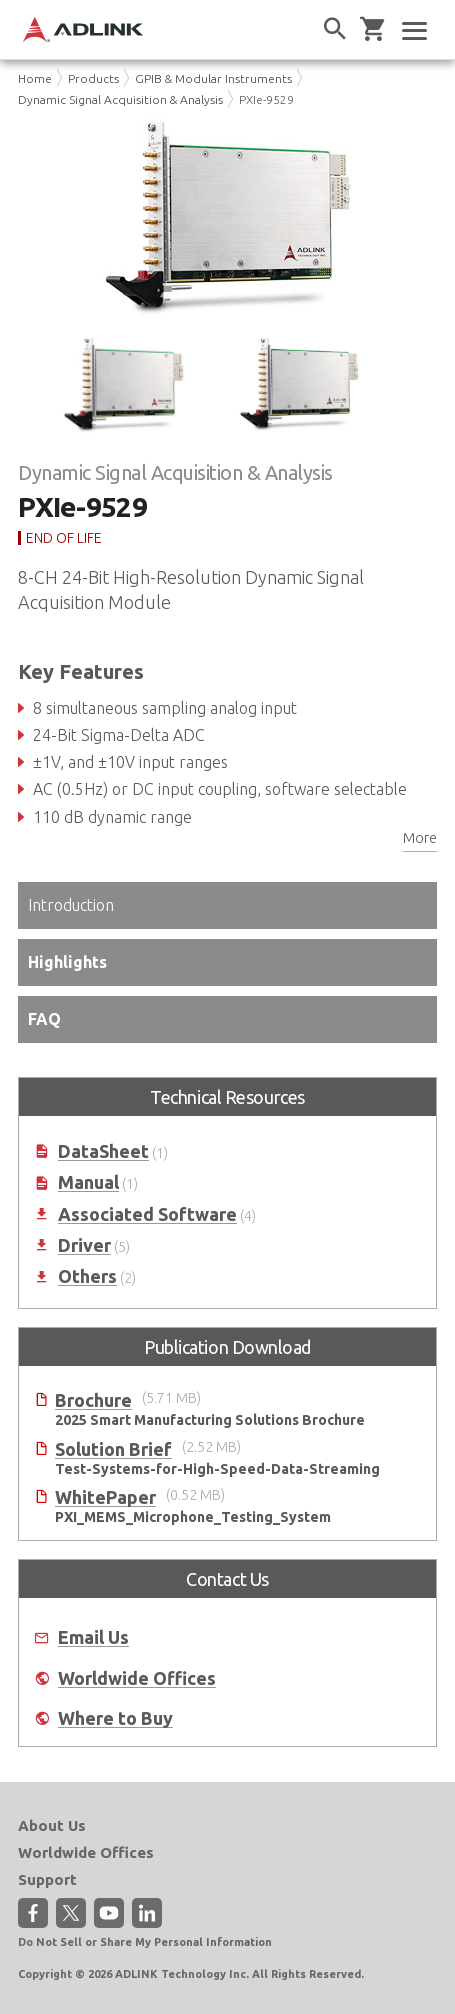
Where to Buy (115, 1718)
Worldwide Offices (137, 1678)
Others (87, 1276)
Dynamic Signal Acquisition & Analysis (120, 99)
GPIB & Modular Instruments (213, 78)
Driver (84, 1245)
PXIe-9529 (266, 99)
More (420, 838)
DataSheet (103, 1151)
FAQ (44, 1019)
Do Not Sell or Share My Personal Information (145, 1942)
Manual (88, 1182)
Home (35, 78)
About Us (52, 1825)
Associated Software (147, 1214)
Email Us (93, 1637)
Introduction (71, 905)
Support (47, 1879)
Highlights (67, 962)
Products (93, 78)
